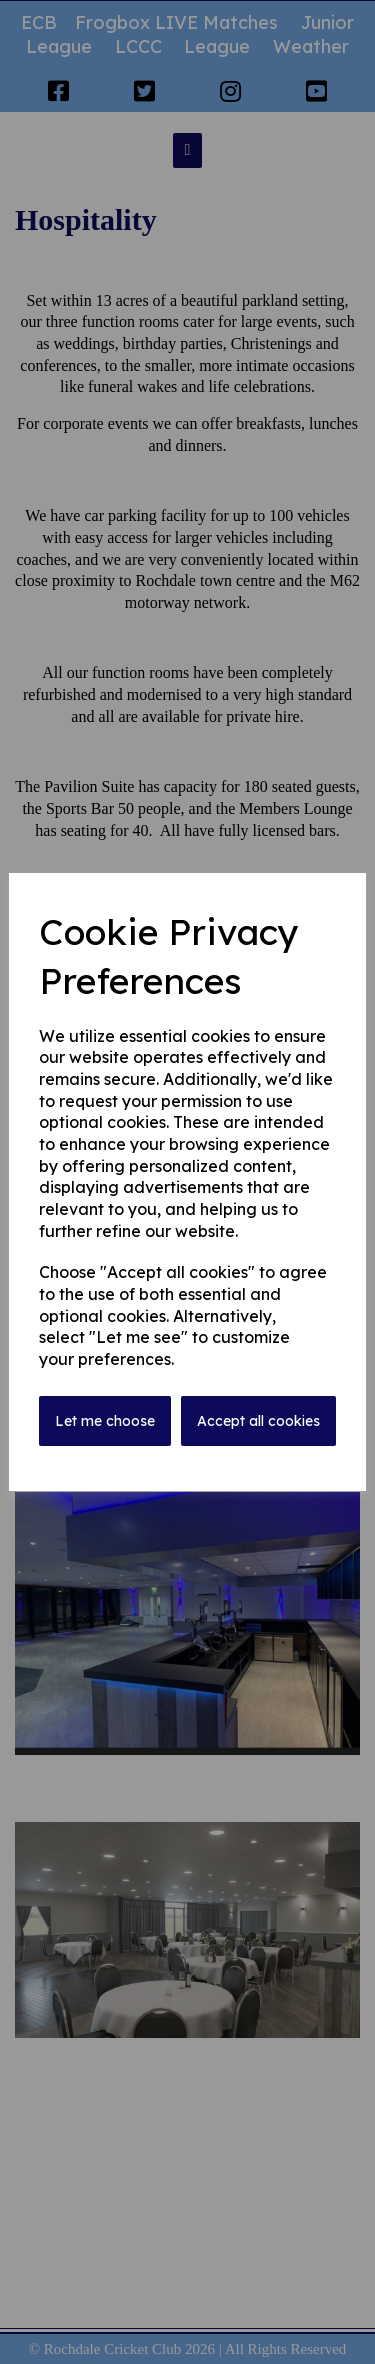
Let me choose (105, 1421)
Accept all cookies (258, 1421)
